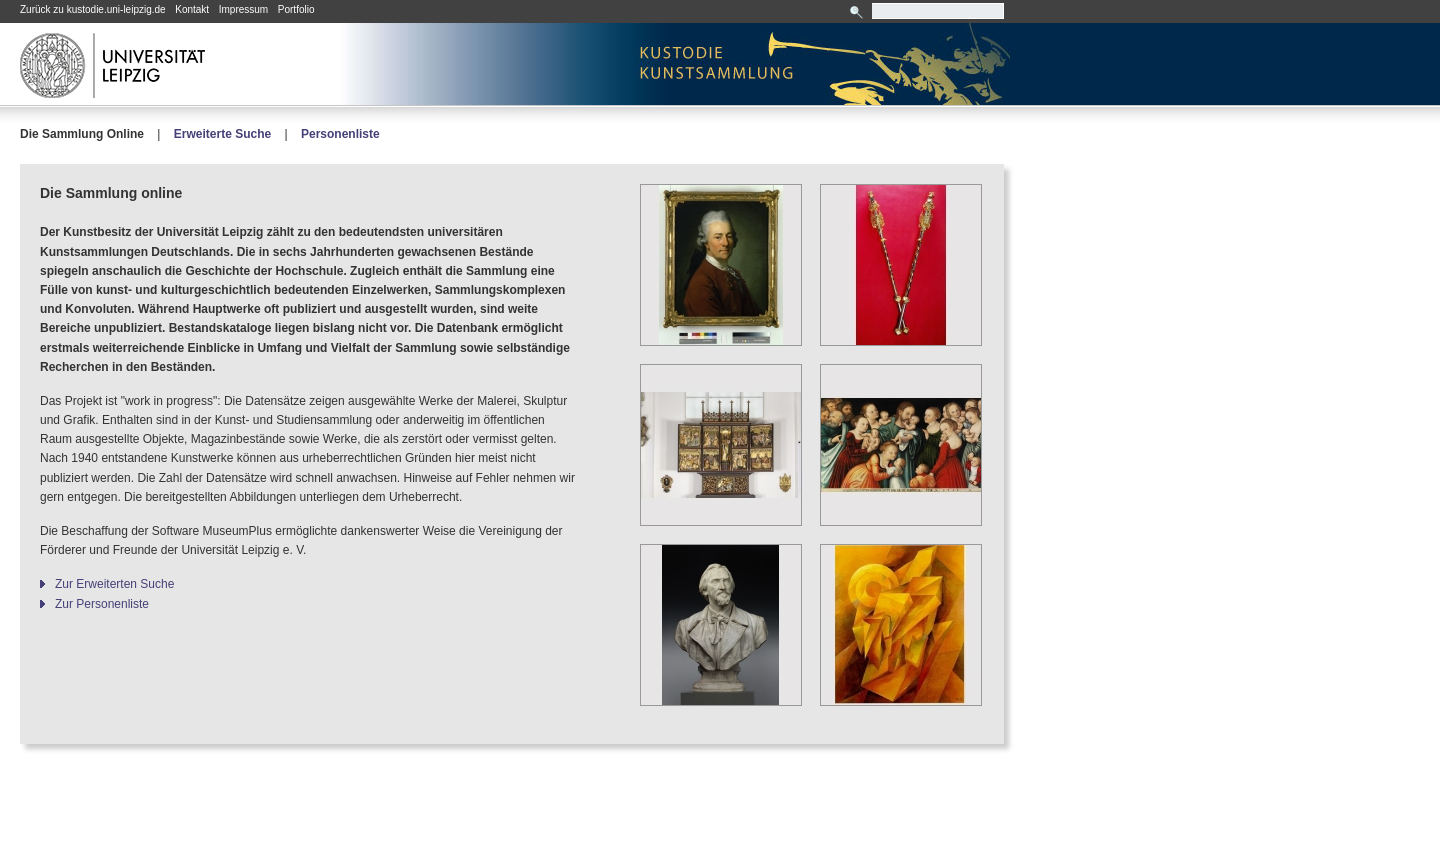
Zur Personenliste (102, 604)
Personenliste (340, 134)
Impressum (243, 9)
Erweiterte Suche (222, 134)
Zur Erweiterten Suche (114, 584)
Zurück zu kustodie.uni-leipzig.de (93, 9)
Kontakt (192, 9)
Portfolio (296, 9)
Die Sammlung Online (82, 134)
